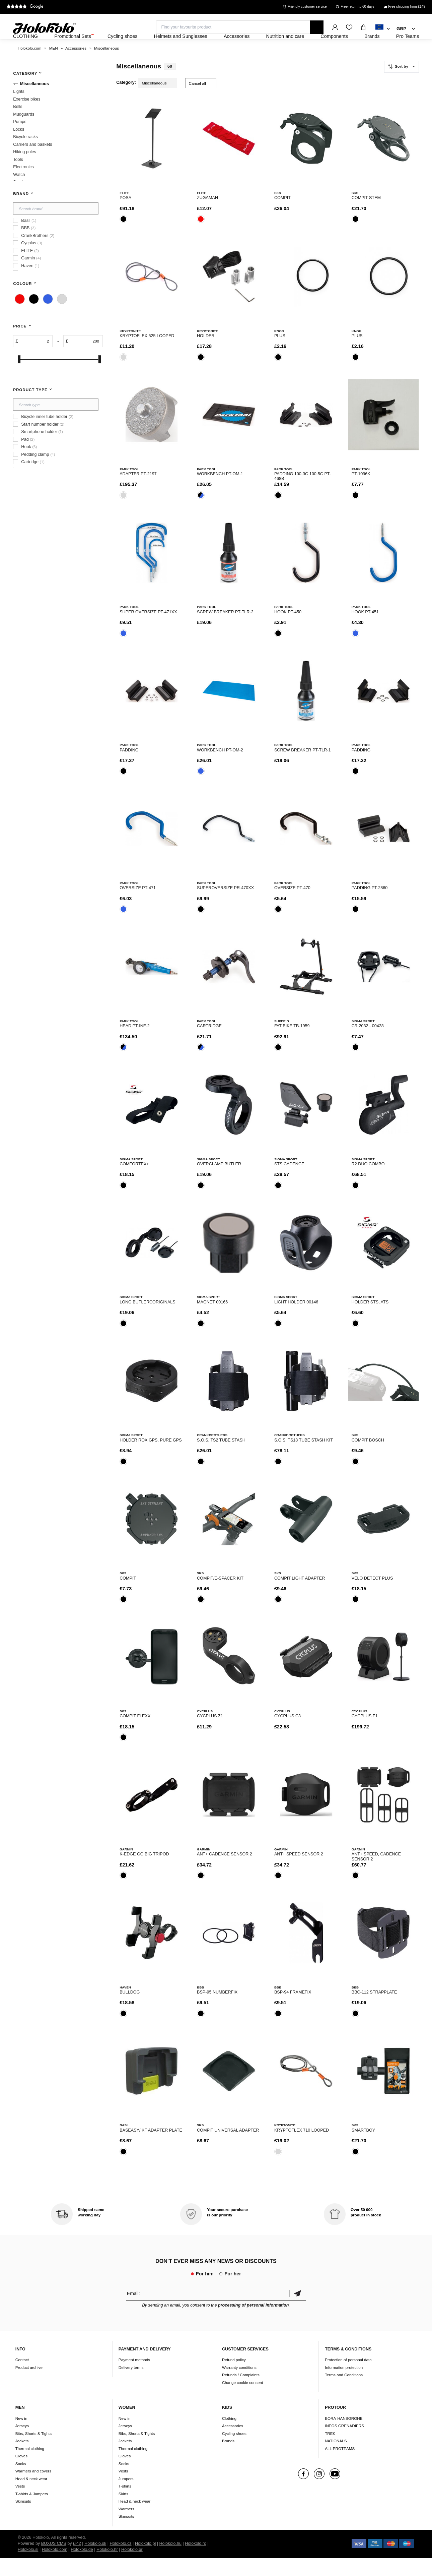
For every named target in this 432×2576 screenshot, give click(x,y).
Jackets (22, 2459)
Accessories (232, 2444)
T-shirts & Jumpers (31, 2512)
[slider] (19, 377)
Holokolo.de (82, 2567)
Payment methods (134, 2378)
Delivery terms (131, 2385)
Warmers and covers (33, 2489)
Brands (228, 2459)
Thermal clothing (29, 2466)
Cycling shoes (234, 2451)
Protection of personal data (348, 2378)
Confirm (297, 2311)
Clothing (229, 2436)
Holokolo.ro (195, 2561)
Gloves (21, 2474)
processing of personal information (253, 2323)
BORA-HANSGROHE (343, 2436)
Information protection (344, 2385)
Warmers (126, 2527)
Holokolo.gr (132, 2567)
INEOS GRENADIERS (344, 2444)
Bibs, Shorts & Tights (33, 2451)
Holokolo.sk (95, 2561)
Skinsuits (23, 2519)
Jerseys (22, 2444)
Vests (20, 2504)
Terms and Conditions (344, 2393)
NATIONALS (336, 2459)
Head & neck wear (31, 2497)
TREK (330, 2451)
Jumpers (126, 2497)
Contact (22, 2378)
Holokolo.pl (145, 2561)
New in (21, 2436)
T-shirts (125, 2504)
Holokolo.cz (120, 2561)
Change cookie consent (242, 2400)
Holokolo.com (54, 2567)
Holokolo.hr (107, 2567)
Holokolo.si (28, 2567)
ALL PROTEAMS (340, 2466)
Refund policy (234, 2378)
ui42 (77, 2561)
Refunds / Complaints (241, 2393)
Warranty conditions (239, 2385)
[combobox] (382, 29)
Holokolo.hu (170, 2561)
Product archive (29, 2385)
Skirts (123, 2512)
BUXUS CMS (53, 2561)
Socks (20, 2481)
